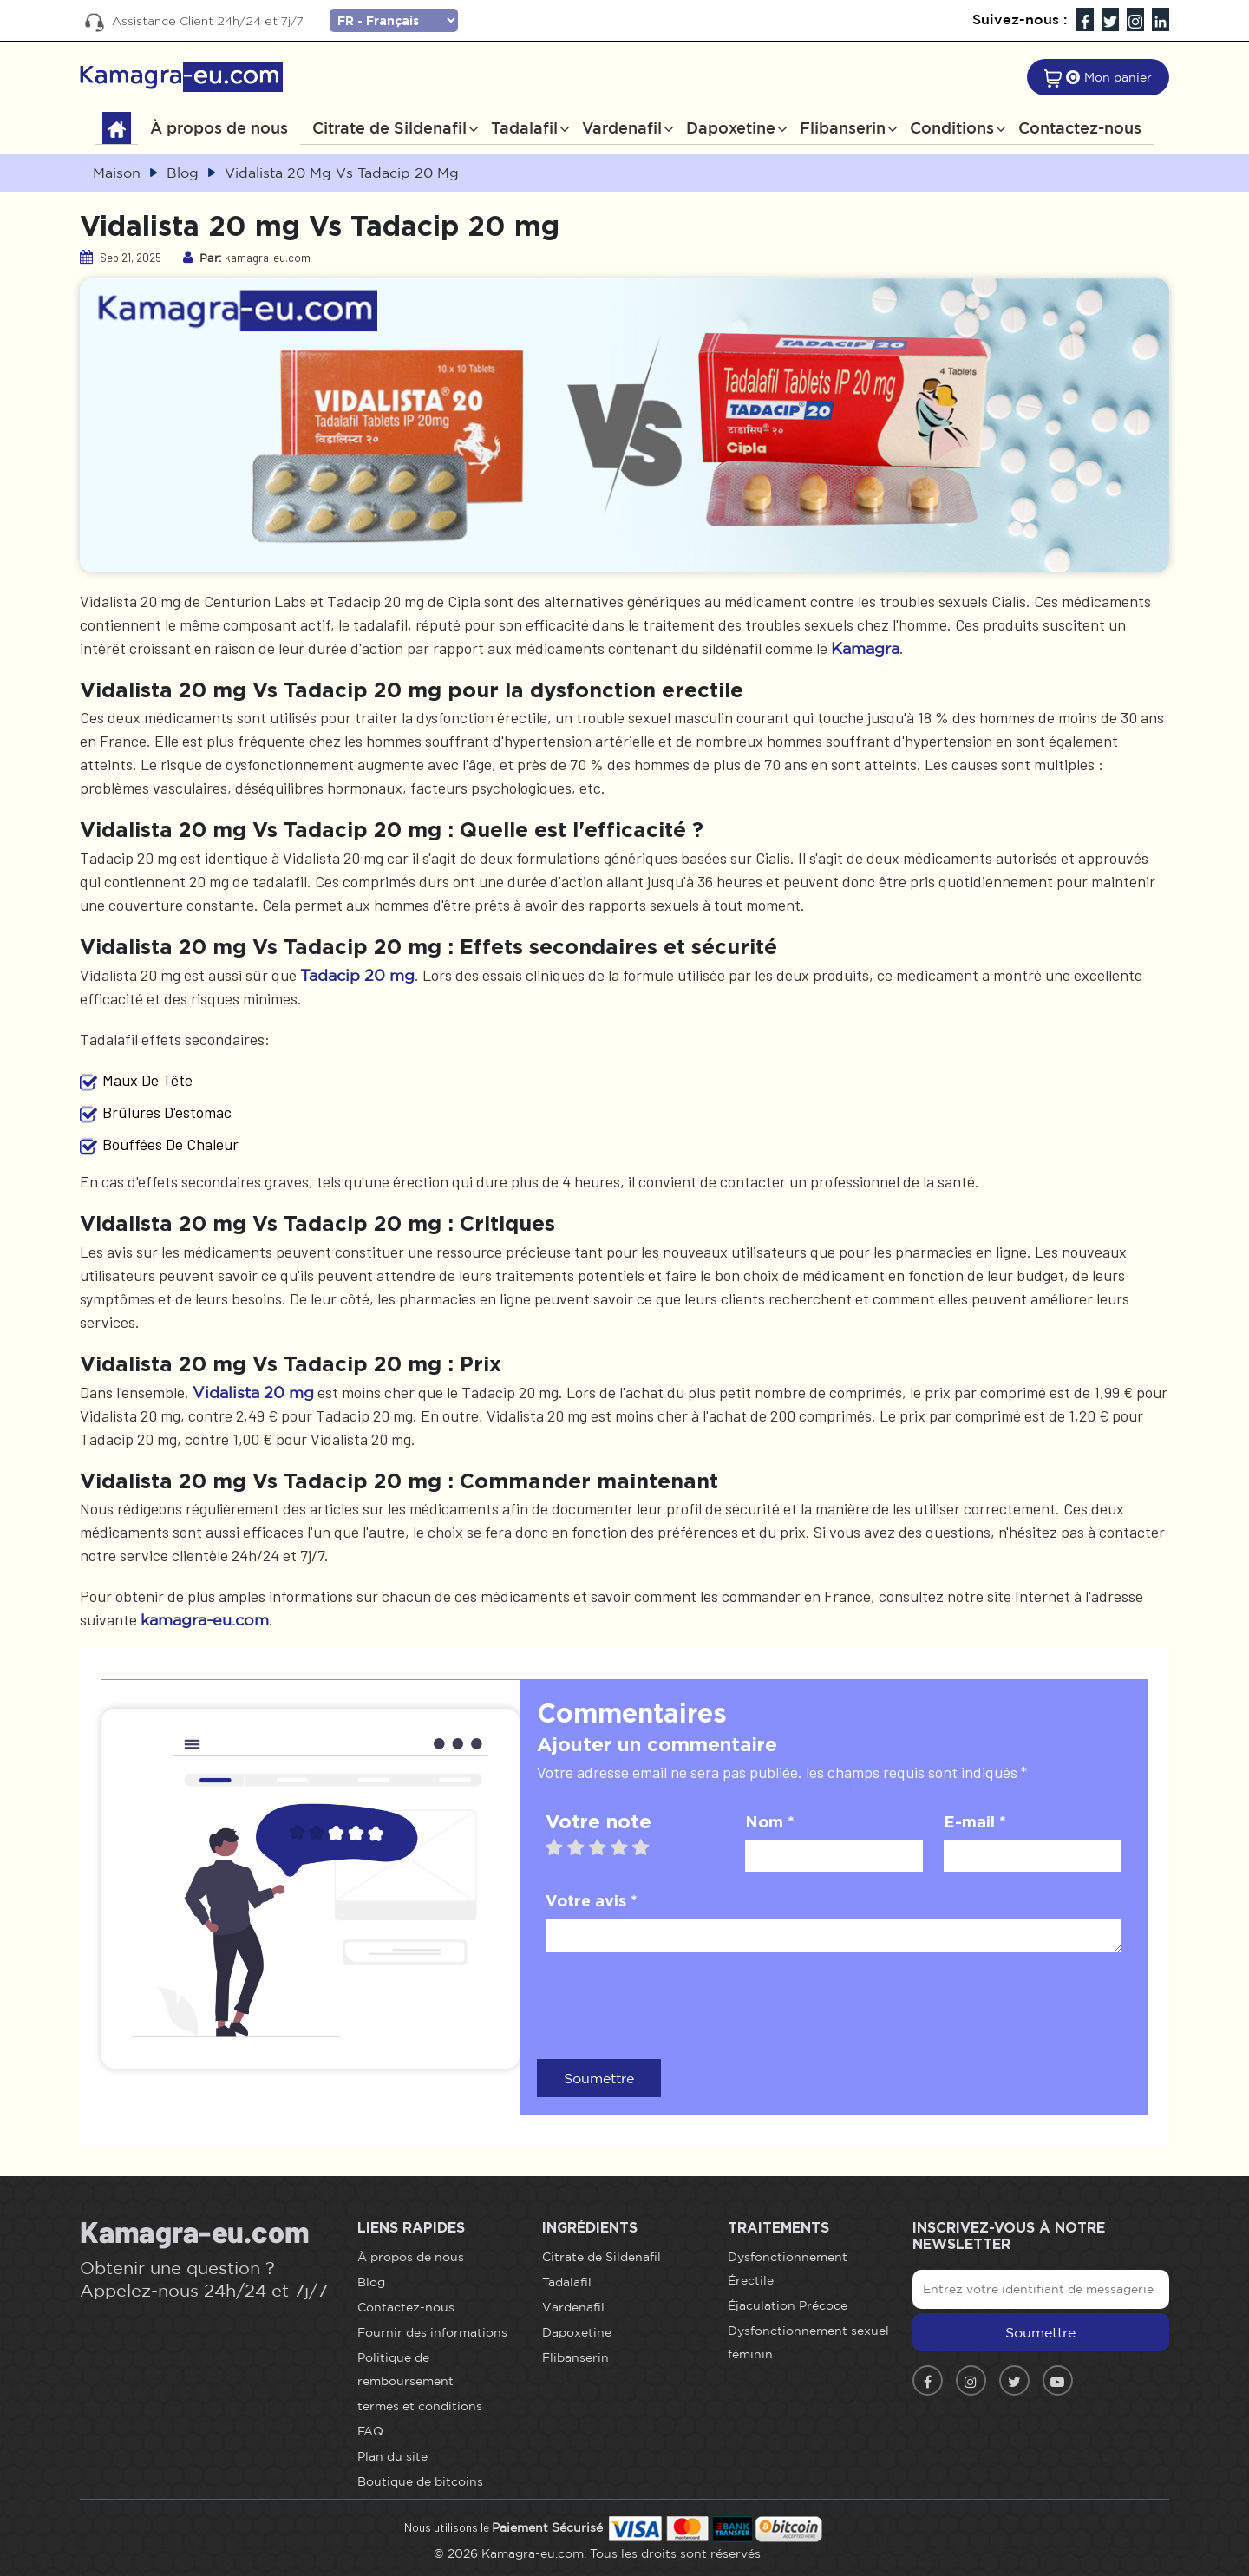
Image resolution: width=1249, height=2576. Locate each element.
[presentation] (677, 2003)
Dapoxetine (730, 127)
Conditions (952, 127)
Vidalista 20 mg (253, 1392)
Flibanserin (843, 127)
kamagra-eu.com (205, 1619)
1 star (562, 1847)
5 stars (649, 1847)
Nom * (770, 1821)
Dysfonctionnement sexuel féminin (808, 2342)
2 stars (584, 1847)
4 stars (627, 1847)
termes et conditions (419, 2406)
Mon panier (1118, 77)
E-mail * (975, 1821)
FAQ (370, 2431)
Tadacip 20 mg (357, 975)
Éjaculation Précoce (787, 2305)
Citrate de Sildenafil (389, 127)
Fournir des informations (432, 2332)
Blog (371, 2282)
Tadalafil (524, 127)
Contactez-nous (1079, 127)
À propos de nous (219, 127)
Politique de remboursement (405, 2369)
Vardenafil (622, 127)
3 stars (605, 1847)
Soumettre (599, 2078)
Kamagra (865, 648)
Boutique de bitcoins (420, 2481)
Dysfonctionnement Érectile (787, 2268)
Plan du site (392, 2456)
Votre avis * (592, 1900)
